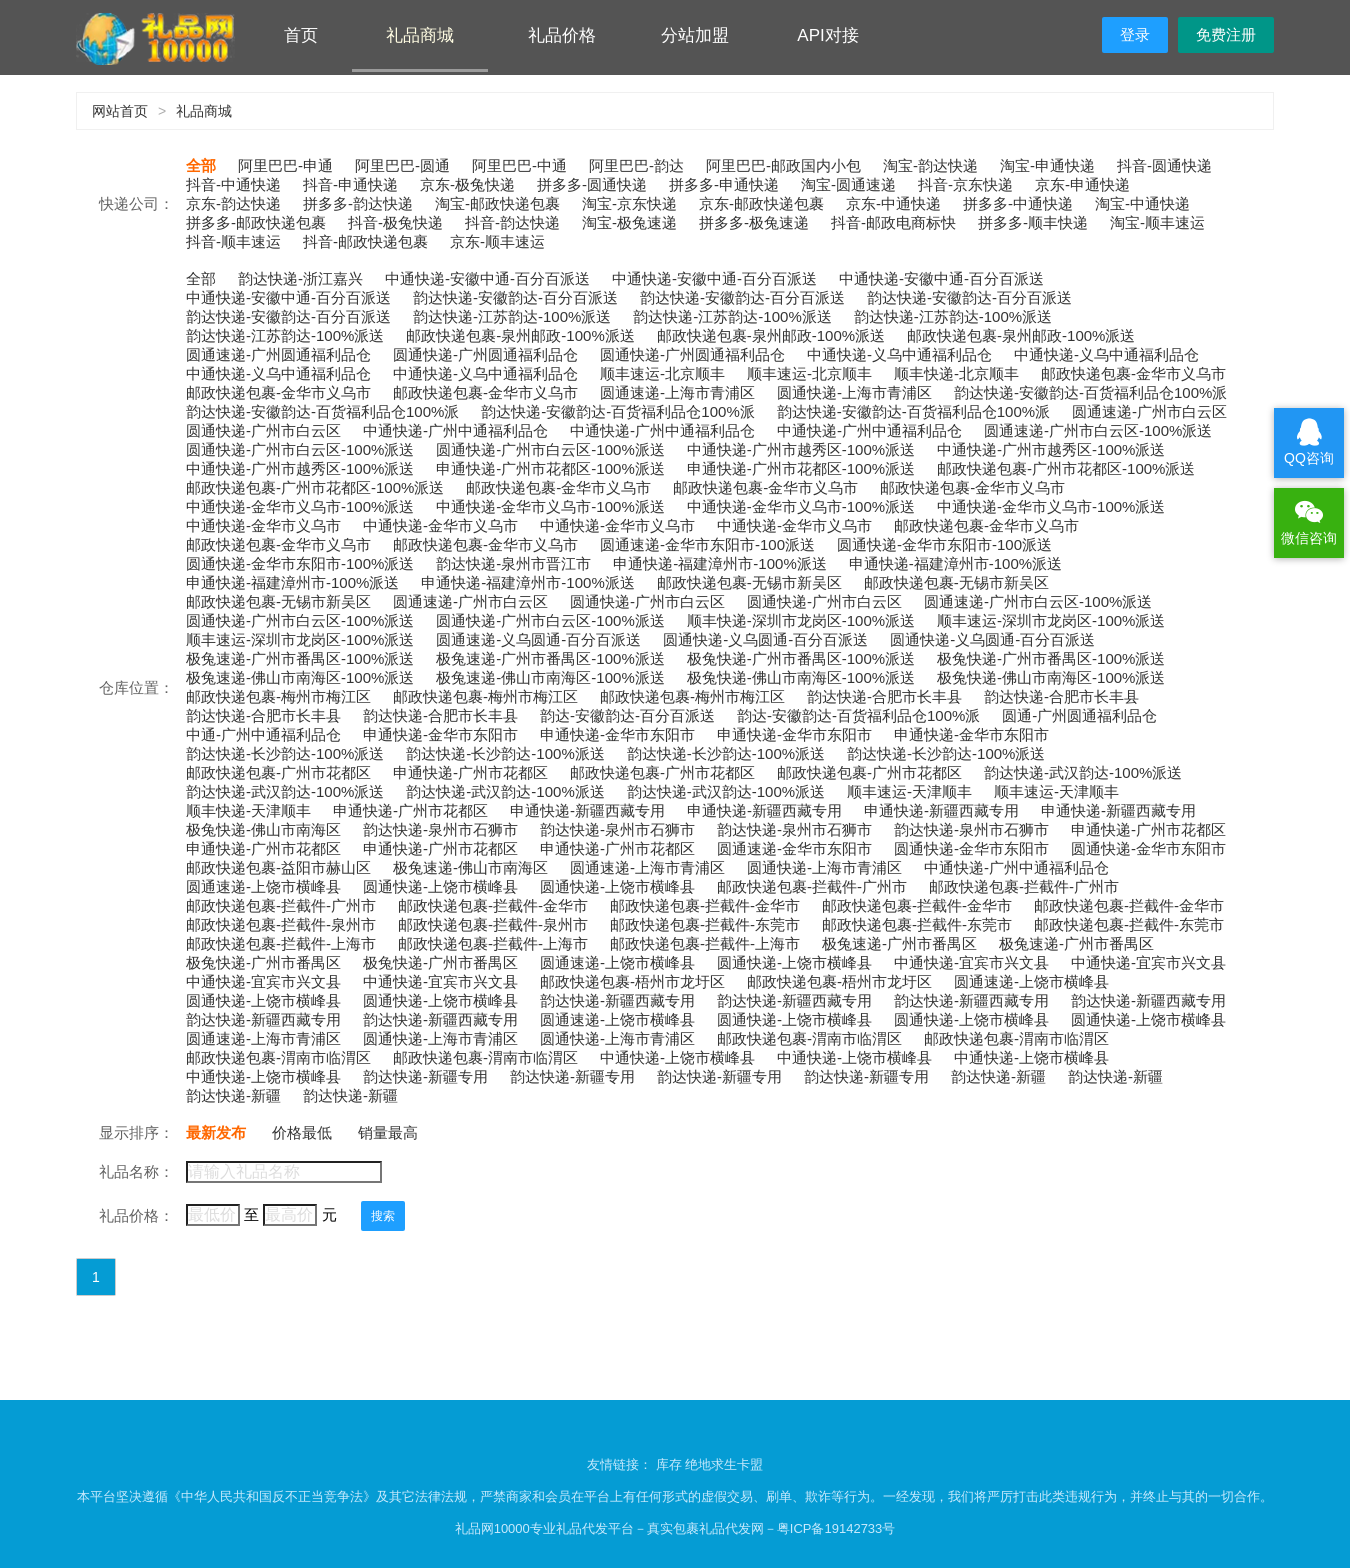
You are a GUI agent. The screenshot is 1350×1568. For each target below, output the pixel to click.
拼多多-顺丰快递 (1033, 222)
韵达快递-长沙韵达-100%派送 (285, 753)
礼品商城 (420, 35)
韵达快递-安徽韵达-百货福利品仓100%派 (1090, 392)
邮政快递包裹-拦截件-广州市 (812, 886)
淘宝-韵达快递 (930, 165)
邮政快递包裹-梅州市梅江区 (278, 696)
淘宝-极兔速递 (629, 222)
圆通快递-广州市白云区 (263, 430)
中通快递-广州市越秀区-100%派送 (801, 449)
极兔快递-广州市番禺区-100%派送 (801, 658)
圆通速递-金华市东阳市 (794, 848)
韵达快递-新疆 (998, 1076)
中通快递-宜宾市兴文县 (971, 962)
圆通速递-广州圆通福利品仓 (278, 354)
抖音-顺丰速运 (233, 241)
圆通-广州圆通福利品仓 (1079, 715)
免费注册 (1226, 34)
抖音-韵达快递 (512, 222)
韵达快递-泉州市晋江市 (513, 563)
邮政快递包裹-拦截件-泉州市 (281, 924)
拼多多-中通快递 (1018, 203)
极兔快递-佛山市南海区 (263, 829)
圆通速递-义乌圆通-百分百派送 (538, 639)
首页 (301, 35)
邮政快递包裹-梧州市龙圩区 (632, 981)
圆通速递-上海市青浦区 (677, 392)
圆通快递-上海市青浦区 (854, 392)
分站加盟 (695, 35)
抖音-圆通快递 (1164, 165)
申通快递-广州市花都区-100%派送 (550, 468)
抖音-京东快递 (965, 184)
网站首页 (120, 111)
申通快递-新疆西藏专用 (587, 810)
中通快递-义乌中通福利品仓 (899, 354)
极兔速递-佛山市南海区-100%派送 (300, 677)
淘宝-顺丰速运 (1157, 222)
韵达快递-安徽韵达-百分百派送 (515, 297)
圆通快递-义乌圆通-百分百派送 (765, 639)
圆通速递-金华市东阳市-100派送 (707, 544)
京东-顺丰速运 (497, 241)
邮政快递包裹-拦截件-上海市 (281, 943)
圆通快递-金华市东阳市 (971, 848)
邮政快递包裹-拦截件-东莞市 (705, 924)
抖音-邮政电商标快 (893, 222)
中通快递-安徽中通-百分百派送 (487, 278)
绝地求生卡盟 (724, 1464)
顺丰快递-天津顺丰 (248, 810)
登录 (1135, 34)
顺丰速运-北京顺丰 (662, 373)
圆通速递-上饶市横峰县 (263, 886)
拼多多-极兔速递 (754, 222)
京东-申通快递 (1082, 184)
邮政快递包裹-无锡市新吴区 (749, 582)
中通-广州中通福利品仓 (263, 734)
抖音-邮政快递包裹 (365, 241)
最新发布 (216, 1132)
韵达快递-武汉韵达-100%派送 (1083, 772)
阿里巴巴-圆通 (402, 165)
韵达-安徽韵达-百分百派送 (627, 715)
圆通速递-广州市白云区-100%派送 (1098, 430)
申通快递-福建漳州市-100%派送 (719, 563)
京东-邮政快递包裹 (761, 203)
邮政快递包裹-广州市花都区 (278, 772)
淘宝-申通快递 (1047, 165)
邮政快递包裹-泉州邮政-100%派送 (520, 335)
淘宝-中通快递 (1142, 203)
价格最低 (302, 1132)
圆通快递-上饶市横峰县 (440, 886)
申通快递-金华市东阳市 (440, 734)
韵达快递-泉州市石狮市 (440, 829)
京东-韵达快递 (233, 203)
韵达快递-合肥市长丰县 (884, 696)
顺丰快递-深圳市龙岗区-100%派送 (801, 620)
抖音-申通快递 (350, 184)
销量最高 (388, 1132)
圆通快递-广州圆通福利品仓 (485, 354)
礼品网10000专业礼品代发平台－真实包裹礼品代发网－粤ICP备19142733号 (675, 1528)
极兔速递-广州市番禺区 (899, 943)
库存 (669, 1464)
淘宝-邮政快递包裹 (497, 203)
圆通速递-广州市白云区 (1149, 411)
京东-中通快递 (893, 203)
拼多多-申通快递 (724, 184)
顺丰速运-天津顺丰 (909, 791)
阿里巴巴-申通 (285, 165)
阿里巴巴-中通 (519, 165)
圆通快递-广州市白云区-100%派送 (300, 449)
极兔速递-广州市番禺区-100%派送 (300, 658)
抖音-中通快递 (233, 184)
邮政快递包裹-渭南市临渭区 (809, 1038)
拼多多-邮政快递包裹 (256, 222)
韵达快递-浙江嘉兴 (300, 278)
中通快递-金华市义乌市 (263, 525)
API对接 (827, 35)
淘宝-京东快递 (629, 203)
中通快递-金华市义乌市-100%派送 (300, 506)
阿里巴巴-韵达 (636, 165)
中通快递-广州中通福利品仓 (455, 430)
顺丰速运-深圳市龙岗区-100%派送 (1051, 620)
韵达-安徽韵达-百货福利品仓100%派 (858, 715)
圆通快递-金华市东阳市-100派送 (944, 544)
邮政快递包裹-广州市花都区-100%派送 (1066, 468)
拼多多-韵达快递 (358, 203)
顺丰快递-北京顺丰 (956, 373)
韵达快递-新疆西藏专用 (617, 1000)
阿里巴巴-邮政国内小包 (783, 165)
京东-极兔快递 (467, 184)
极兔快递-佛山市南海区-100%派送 (801, 677)
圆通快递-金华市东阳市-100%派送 (300, 563)
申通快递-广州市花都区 (470, 772)
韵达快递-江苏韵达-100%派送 (512, 316)
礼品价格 (562, 35)
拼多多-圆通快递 (592, 184)
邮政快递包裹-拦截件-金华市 (493, 905)
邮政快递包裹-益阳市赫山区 (278, 867)
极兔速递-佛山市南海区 (470, 867)
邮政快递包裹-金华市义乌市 (1133, 373)
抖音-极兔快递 (395, 222)
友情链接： (621, 1464)
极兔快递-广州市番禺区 (263, 962)
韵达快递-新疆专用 (425, 1076)
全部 (201, 165)
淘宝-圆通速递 (848, 184)
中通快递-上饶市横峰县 (677, 1057)
